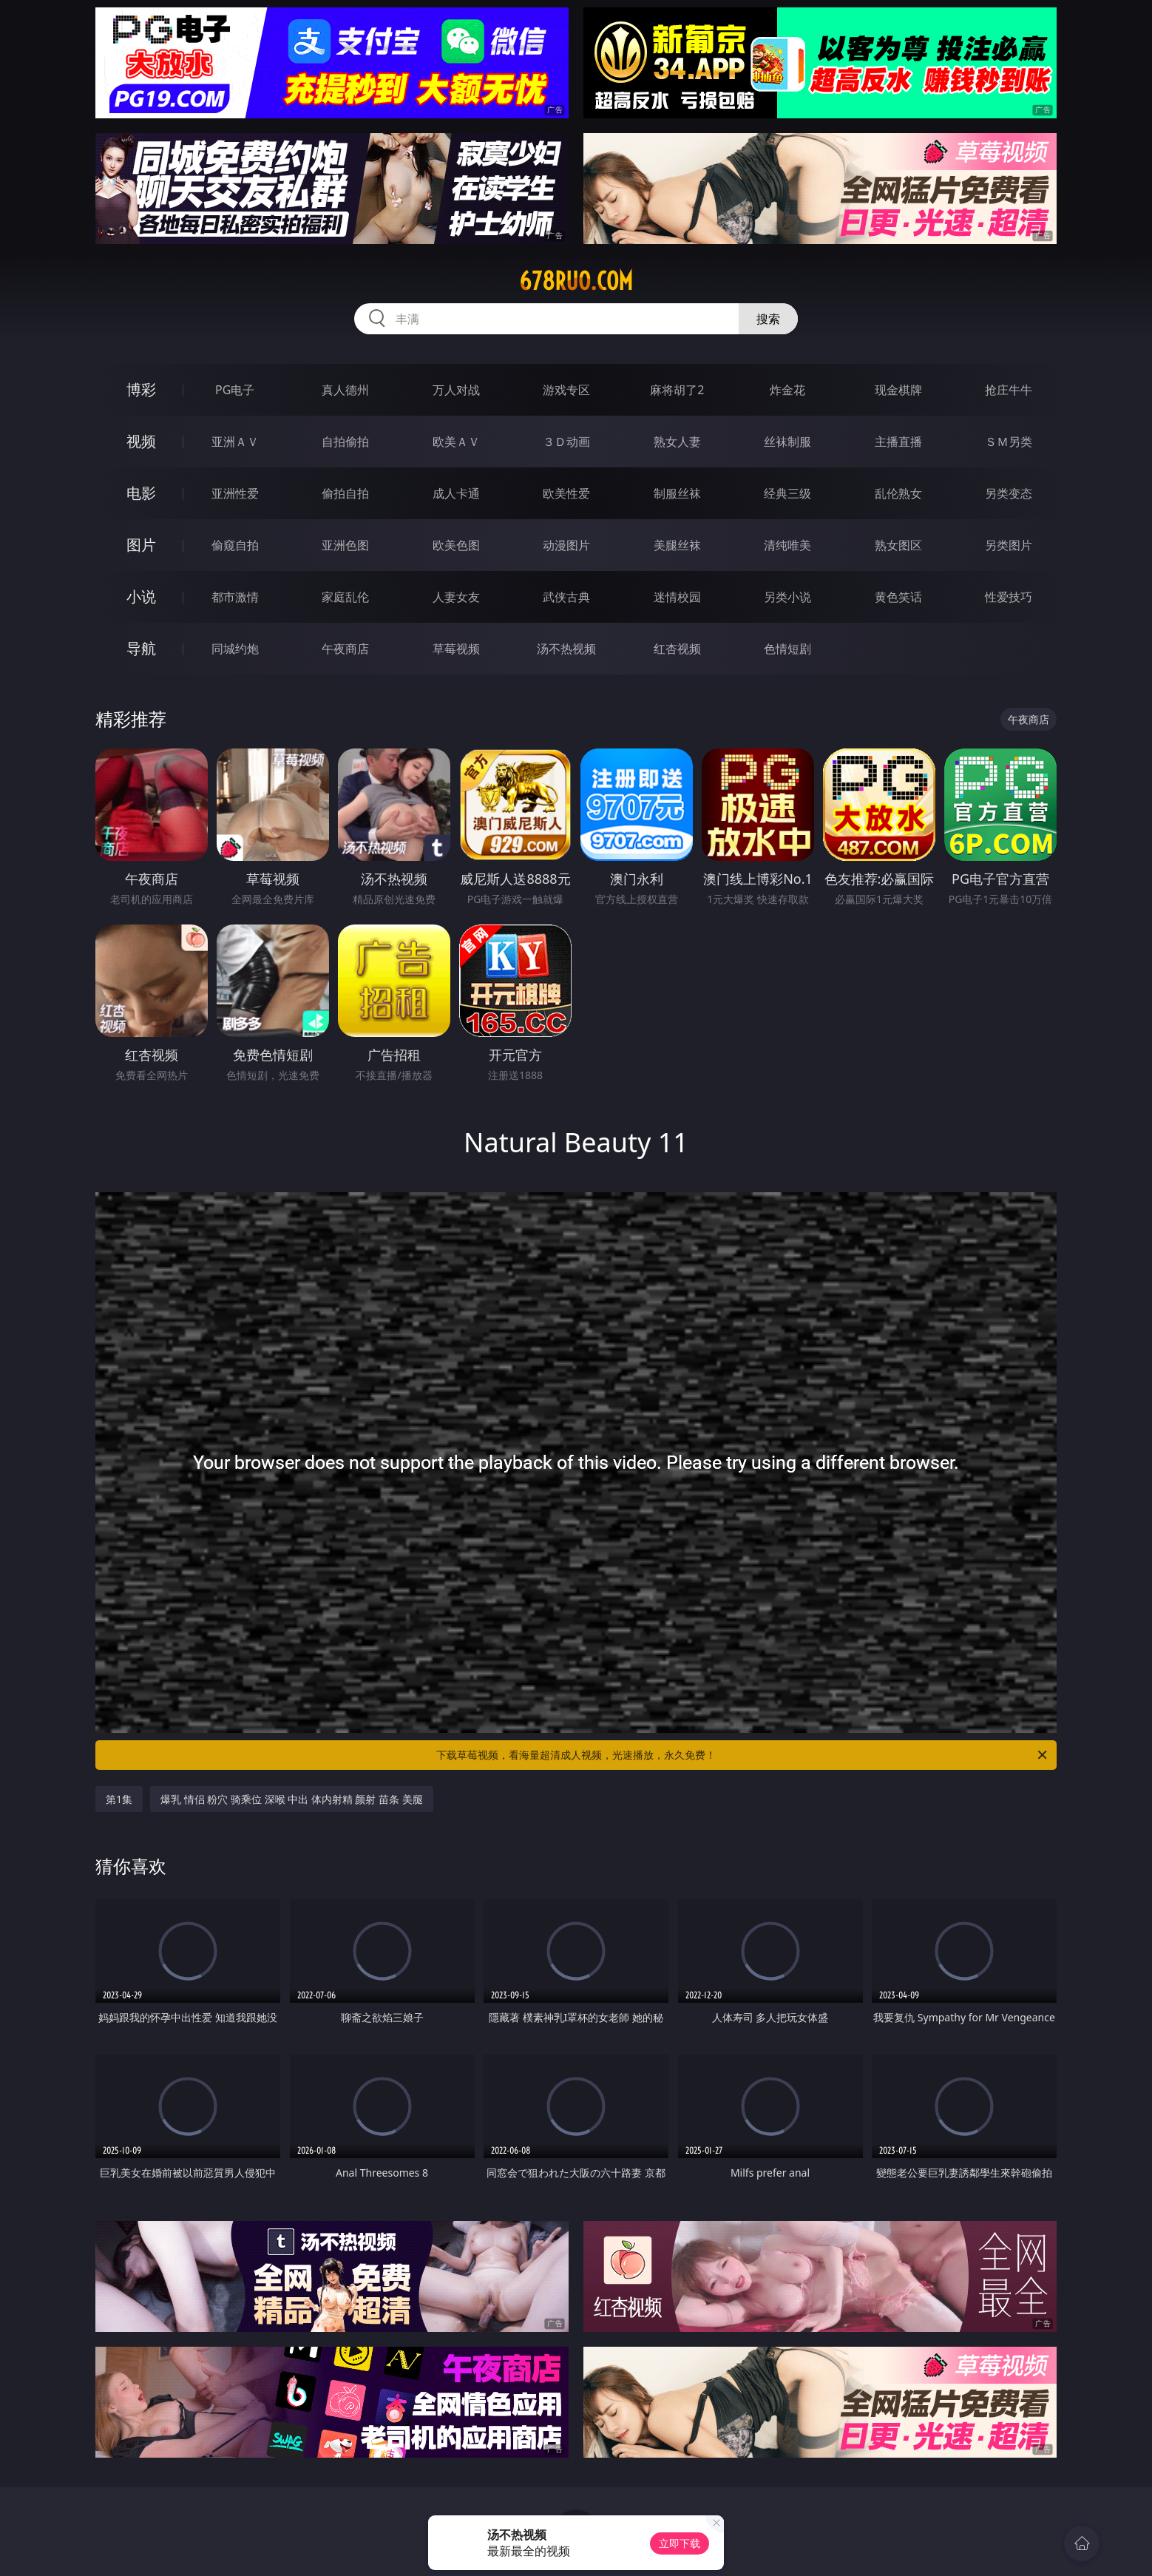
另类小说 (787, 597)
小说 (141, 596)
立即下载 (679, 2543)
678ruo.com (576, 281)
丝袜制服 (787, 441)
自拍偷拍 (345, 441)
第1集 (119, 1799)
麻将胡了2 (677, 390)
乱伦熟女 (898, 493)
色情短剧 (787, 648)
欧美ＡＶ (456, 441)
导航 (141, 648)
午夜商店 (345, 648)
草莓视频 (456, 648)
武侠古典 (566, 597)
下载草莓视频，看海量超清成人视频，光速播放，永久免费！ (742, 1755)
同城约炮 (235, 648)
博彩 (141, 389)
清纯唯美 (787, 545)
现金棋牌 (898, 390)
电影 (141, 493)
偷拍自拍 (345, 493)
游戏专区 (566, 390)
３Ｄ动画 (566, 441)
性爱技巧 (1008, 597)
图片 (141, 545)
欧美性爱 (566, 493)
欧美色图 (456, 545)
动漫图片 (566, 545)
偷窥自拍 (235, 545)
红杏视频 (677, 648)
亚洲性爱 (235, 493)
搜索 (768, 319)
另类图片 (1008, 545)
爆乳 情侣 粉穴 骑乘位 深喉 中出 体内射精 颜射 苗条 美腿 (291, 1799)
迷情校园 (677, 597)
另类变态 (1008, 493)
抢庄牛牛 (1008, 390)
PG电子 (234, 390)
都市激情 (235, 597)
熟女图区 (898, 545)
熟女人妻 (677, 441)
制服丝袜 (677, 493)
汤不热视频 (566, 648)
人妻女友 (456, 597)
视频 (141, 441)
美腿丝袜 (677, 545)
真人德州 (345, 390)
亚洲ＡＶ (235, 441)
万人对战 (456, 390)
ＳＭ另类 (1008, 441)
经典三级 (787, 493)
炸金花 (787, 390)
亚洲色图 (345, 545)
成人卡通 (456, 493)
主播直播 (898, 441)
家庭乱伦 (345, 597)
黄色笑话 (898, 597)
